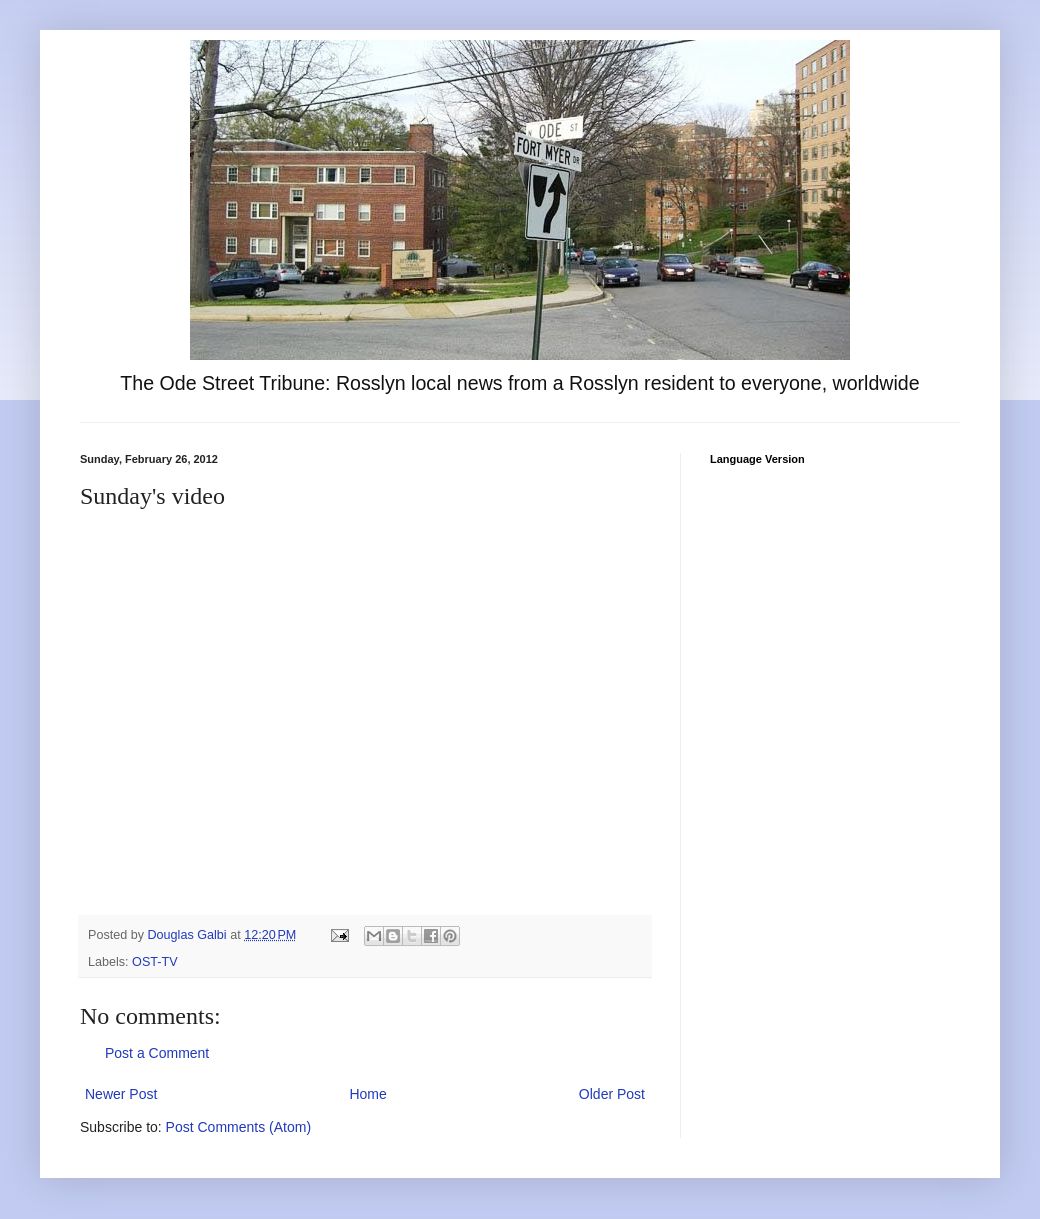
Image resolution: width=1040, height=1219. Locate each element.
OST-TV (154, 962)
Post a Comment (157, 1053)
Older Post (612, 1094)
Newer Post (121, 1094)
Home (367, 1094)
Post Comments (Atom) (238, 1127)
